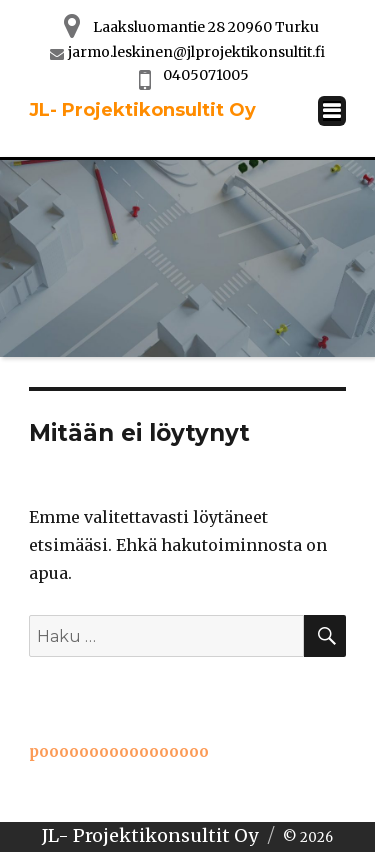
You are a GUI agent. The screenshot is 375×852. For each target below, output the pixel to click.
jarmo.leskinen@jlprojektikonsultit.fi (196, 52)
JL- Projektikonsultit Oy (142, 110)
